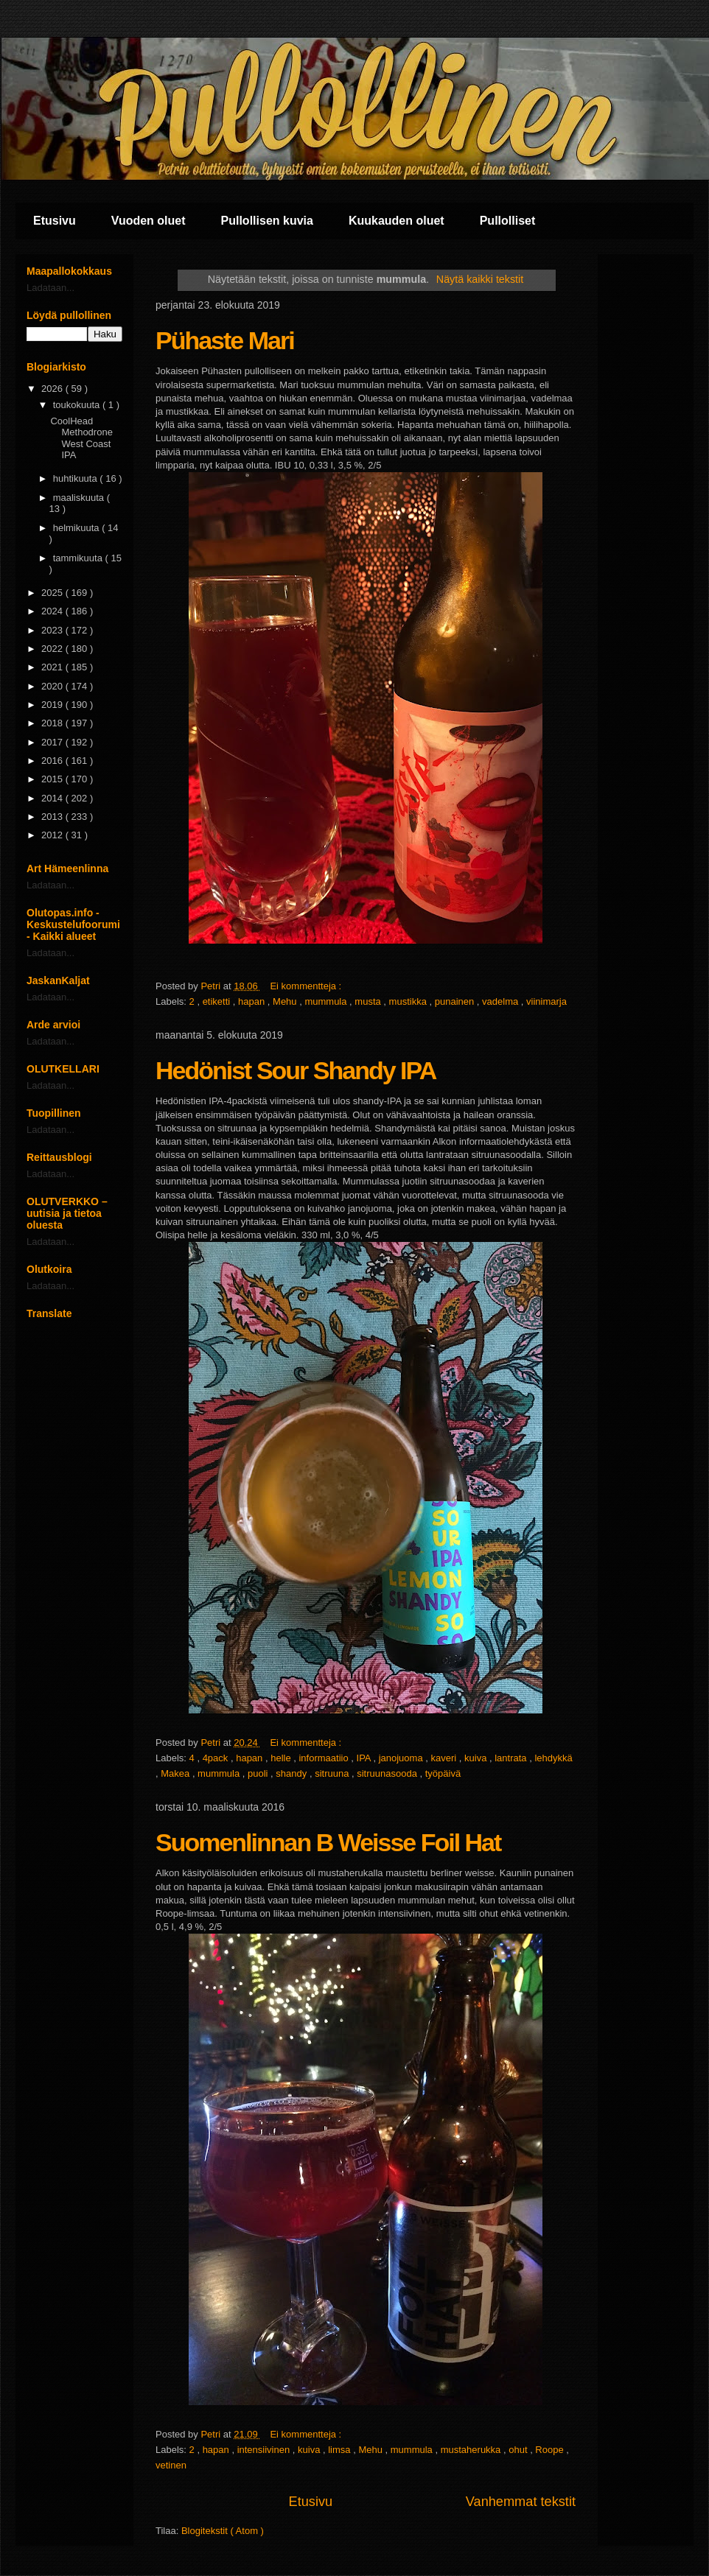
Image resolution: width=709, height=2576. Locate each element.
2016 (53, 760)
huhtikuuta (76, 478)
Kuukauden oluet (396, 220)
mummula (326, 1001)
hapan (253, 1001)
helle (281, 1757)
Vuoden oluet (148, 220)
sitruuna (333, 1773)
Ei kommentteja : (306, 986)
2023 (53, 630)
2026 (53, 388)
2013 (53, 816)
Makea (176, 1773)
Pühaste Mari (225, 340)
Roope (550, 2449)
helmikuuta (77, 527)
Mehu (286, 1001)
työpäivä (443, 1773)
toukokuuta (77, 404)
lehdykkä (553, 1757)
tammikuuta (79, 558)
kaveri (445, 1757)
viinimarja (546, 1001)
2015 (53, 779)
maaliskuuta (80, 497)
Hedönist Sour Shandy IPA (296, 1070)
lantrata (512, 1757)
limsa (340, 2449)
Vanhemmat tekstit (521, 2501)
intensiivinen (265, 2449)
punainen (456, 1001)
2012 (53, 834)
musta (368, 1001)
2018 (53, 723)
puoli (259, 1773)
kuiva (476, 1757)
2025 (53, 592)
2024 (53, 611)
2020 (53, 686)
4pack (217, 1757)
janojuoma (402, 1757)
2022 (53, 648)
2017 (53, 742)
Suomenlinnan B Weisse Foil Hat (328, 1842)
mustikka (409, 1001)
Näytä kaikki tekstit (479, 279)
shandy (293, 1773)
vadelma (501, 1001)
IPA (365, 1757)
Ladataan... (50, 287)
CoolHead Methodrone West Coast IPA (81, 438)
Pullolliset (508, 220)
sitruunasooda (388, 1773)
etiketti (218, 1001)
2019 (53, 704)
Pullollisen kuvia (267, 220)
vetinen (171, 2465)
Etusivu (54, 220)
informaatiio (324, 1757)
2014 (53, 798)
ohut (519, 2449)
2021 (53, 667)
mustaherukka (472, 2449)
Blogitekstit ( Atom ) (222, 2530)
